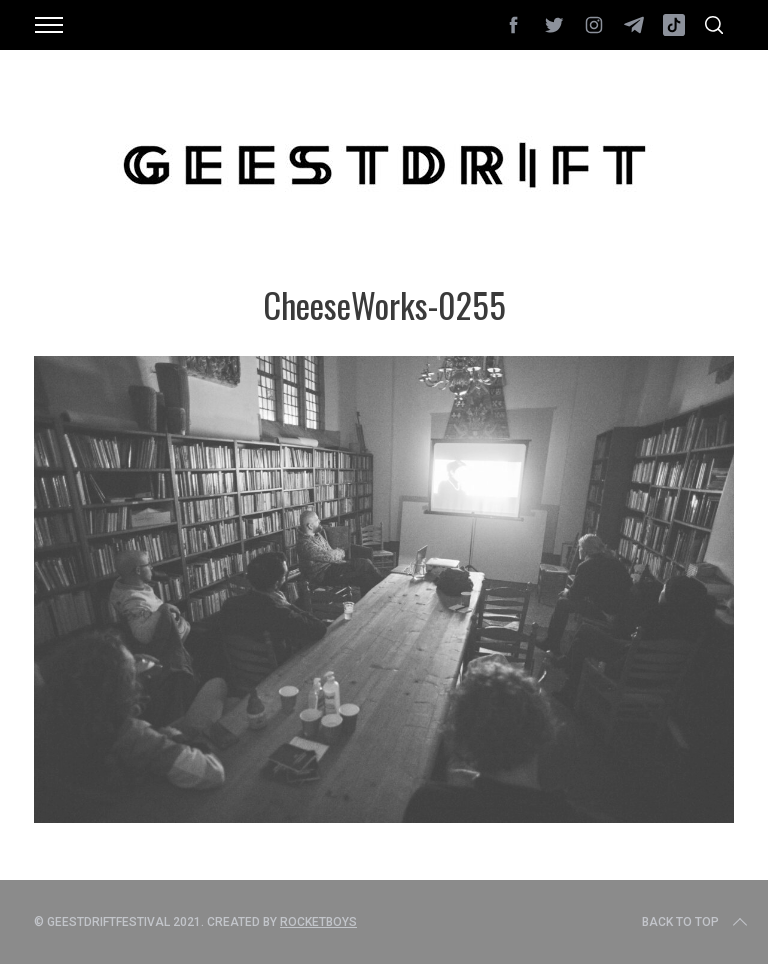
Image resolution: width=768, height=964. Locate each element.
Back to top (696, 922)
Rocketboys (318, 922)
